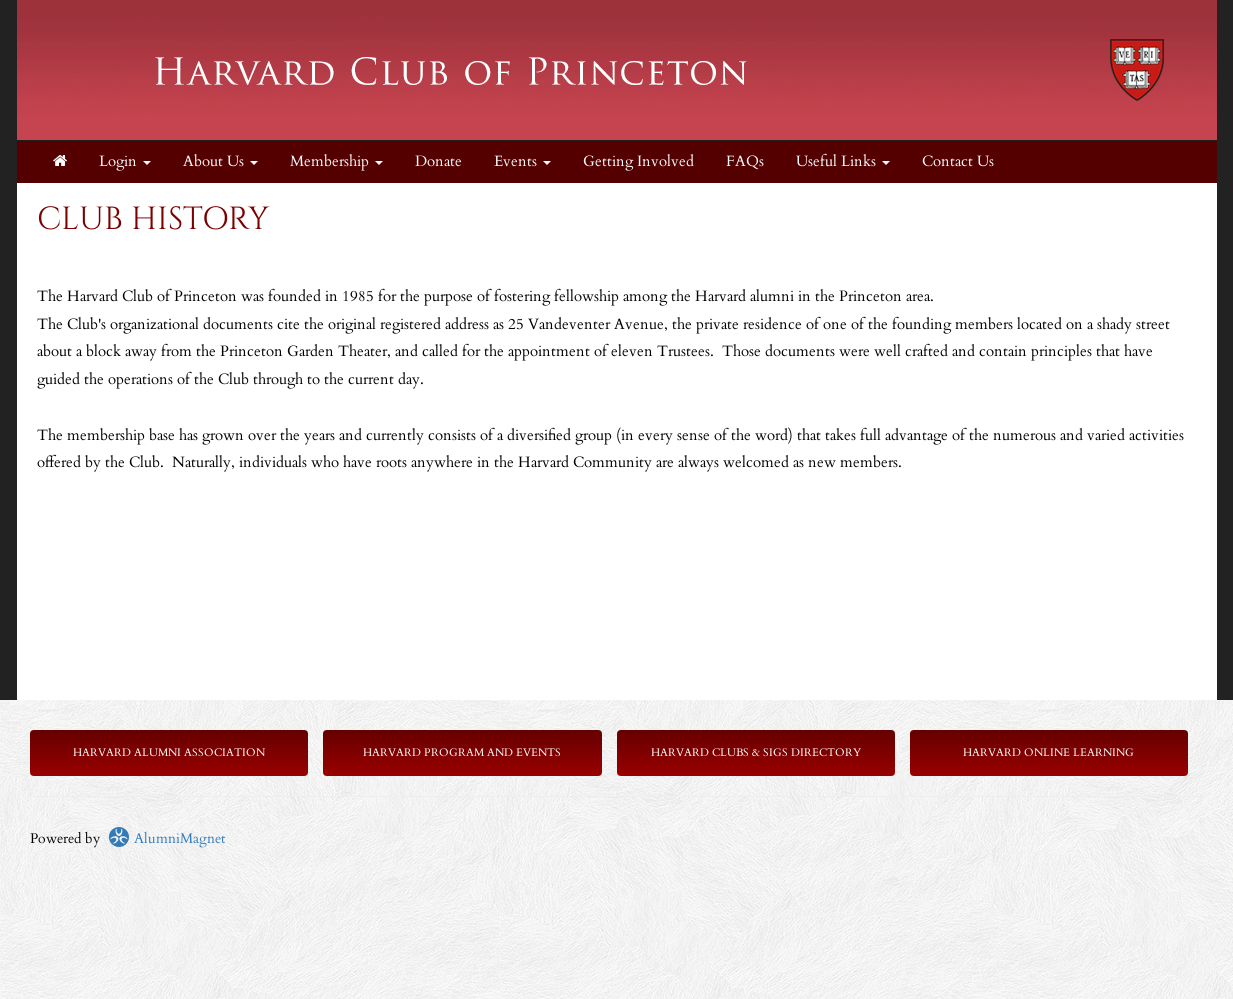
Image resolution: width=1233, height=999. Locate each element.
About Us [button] (220, 161)
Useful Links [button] (843, 161)
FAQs (745, 161)
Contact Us (958, 161)
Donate (438, 161)
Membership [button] (336, 161)
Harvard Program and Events (462, 752)
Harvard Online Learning (1048, 752)
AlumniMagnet (166, 838)
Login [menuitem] (125, 161)
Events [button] (522, 161)
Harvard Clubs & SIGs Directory (756, 752)
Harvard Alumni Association (169, 752)
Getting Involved (638, 161)
